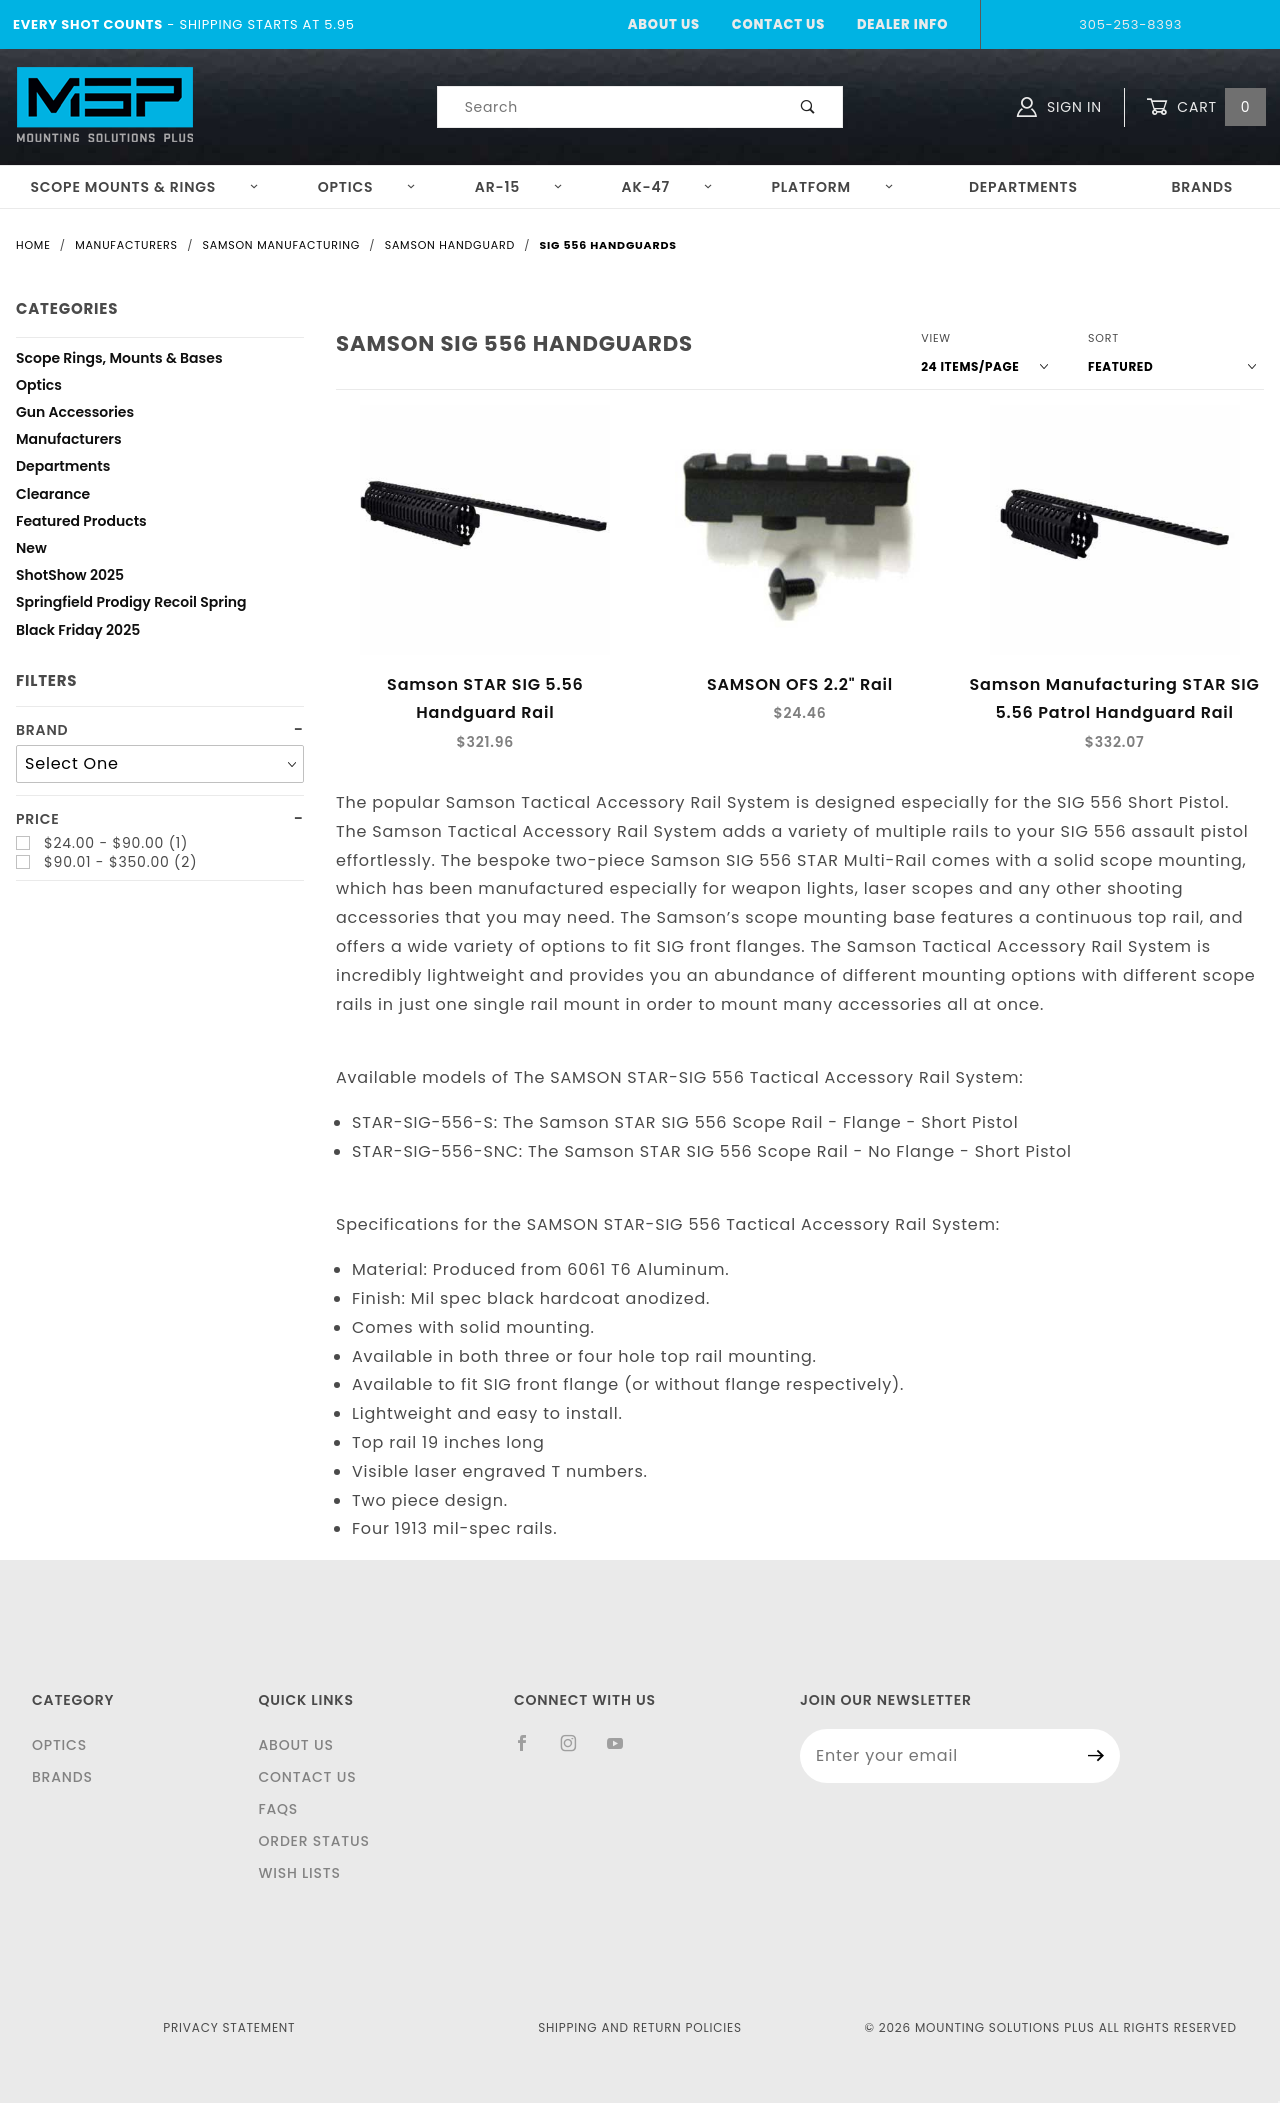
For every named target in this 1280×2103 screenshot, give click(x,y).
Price (38, 819)
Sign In (1059, 107)
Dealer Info (902, 24)
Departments (1023, 187)
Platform (833, 187)
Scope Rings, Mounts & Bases (119, 360)
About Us (664, 24)
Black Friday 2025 (78, 632)
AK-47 (667, 187)
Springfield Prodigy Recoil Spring (131, 604)
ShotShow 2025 (70, 577)
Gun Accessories (75, 414)
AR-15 (519, 187)
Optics (367, 187)
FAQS (278, 1809)
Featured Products (81, 523)
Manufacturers (69, 441)
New (31, 550)
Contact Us (778, 24)
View (936, 338)
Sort (1103, 338)
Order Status (313, 1841)
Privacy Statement (229, 2027)
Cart (1206, 107)
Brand (42, 730)
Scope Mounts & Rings (144, 187)
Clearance (53, 496)
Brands (1202, 187)
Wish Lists (299, 1873)
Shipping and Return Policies (640, 2027)
